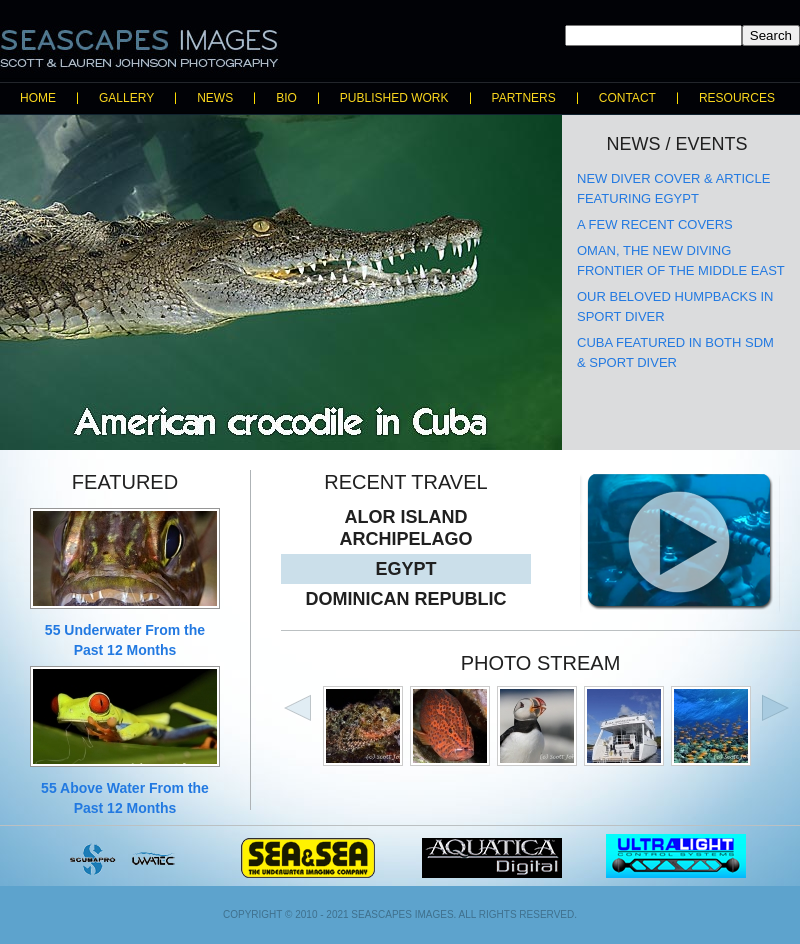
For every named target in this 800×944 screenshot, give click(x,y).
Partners (524, 98)
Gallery (126, 98)
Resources (737, 98)
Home (38, 98)
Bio (286, 98)
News (215, 98)
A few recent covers (655, 224)
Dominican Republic (406, 599)
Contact (627, 98)
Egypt (405, 569)
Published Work (394, 98)
